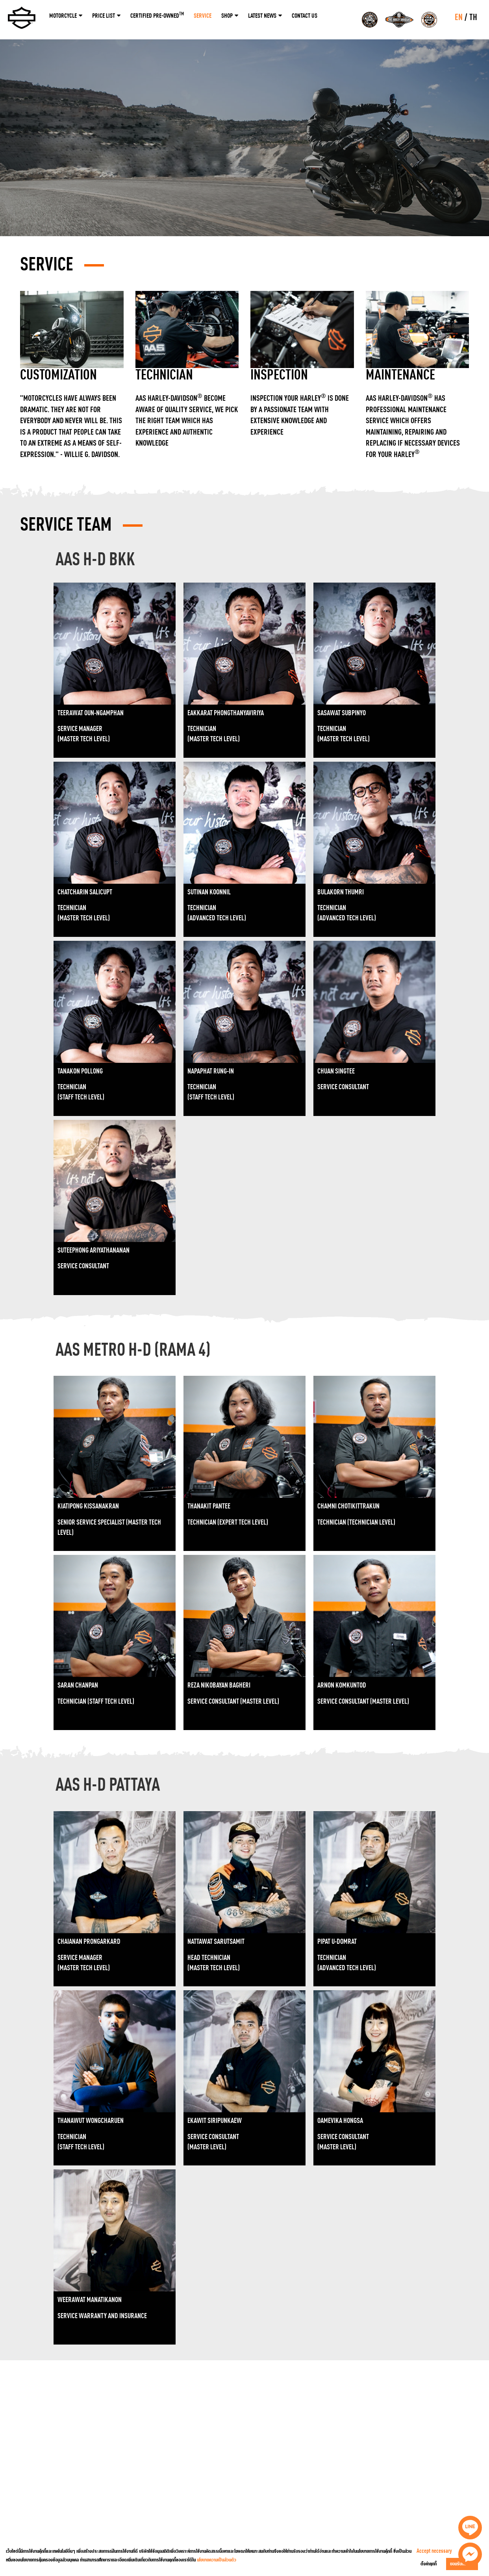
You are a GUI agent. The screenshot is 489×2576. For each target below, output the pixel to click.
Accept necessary (434, 2551)
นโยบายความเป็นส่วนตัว (216, 2560)
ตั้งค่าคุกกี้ (428, 2564)
